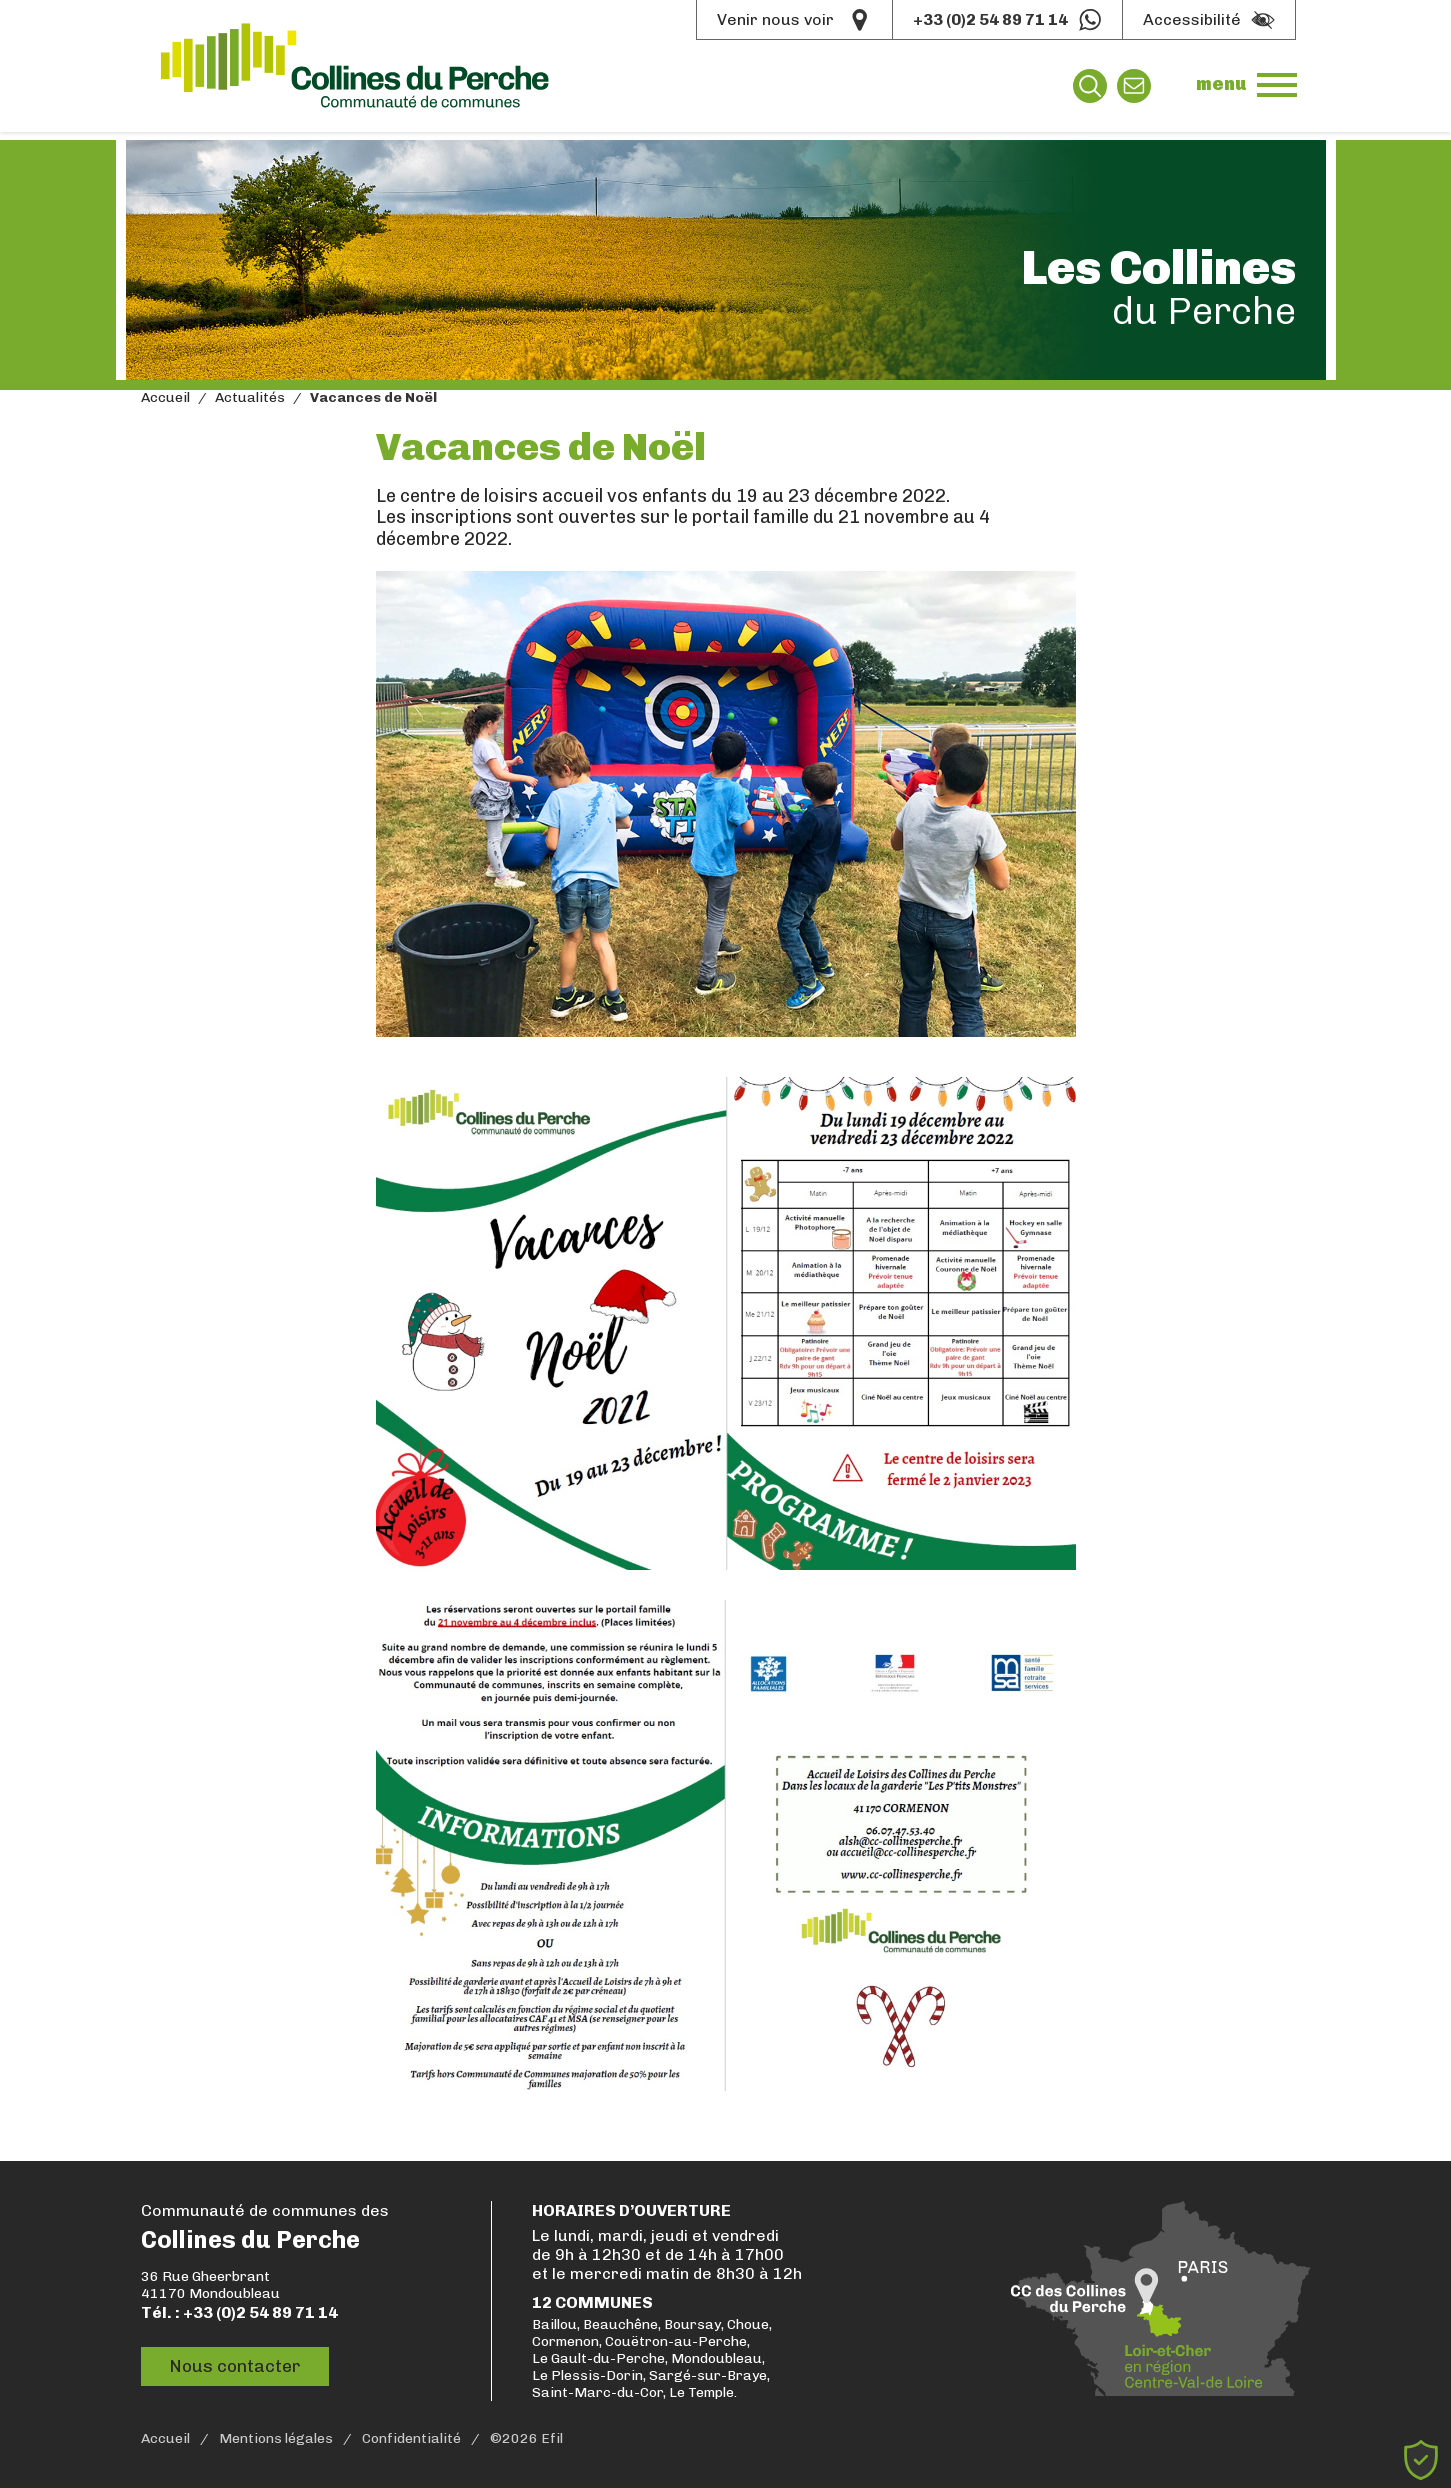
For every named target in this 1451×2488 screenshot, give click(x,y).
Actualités (250, 398)
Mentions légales (276, 2439)
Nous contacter (240, 2367)
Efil (552, 2439)
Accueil (165, 398)
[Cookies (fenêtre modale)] (1421, 2460)
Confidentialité (411, 2439)
